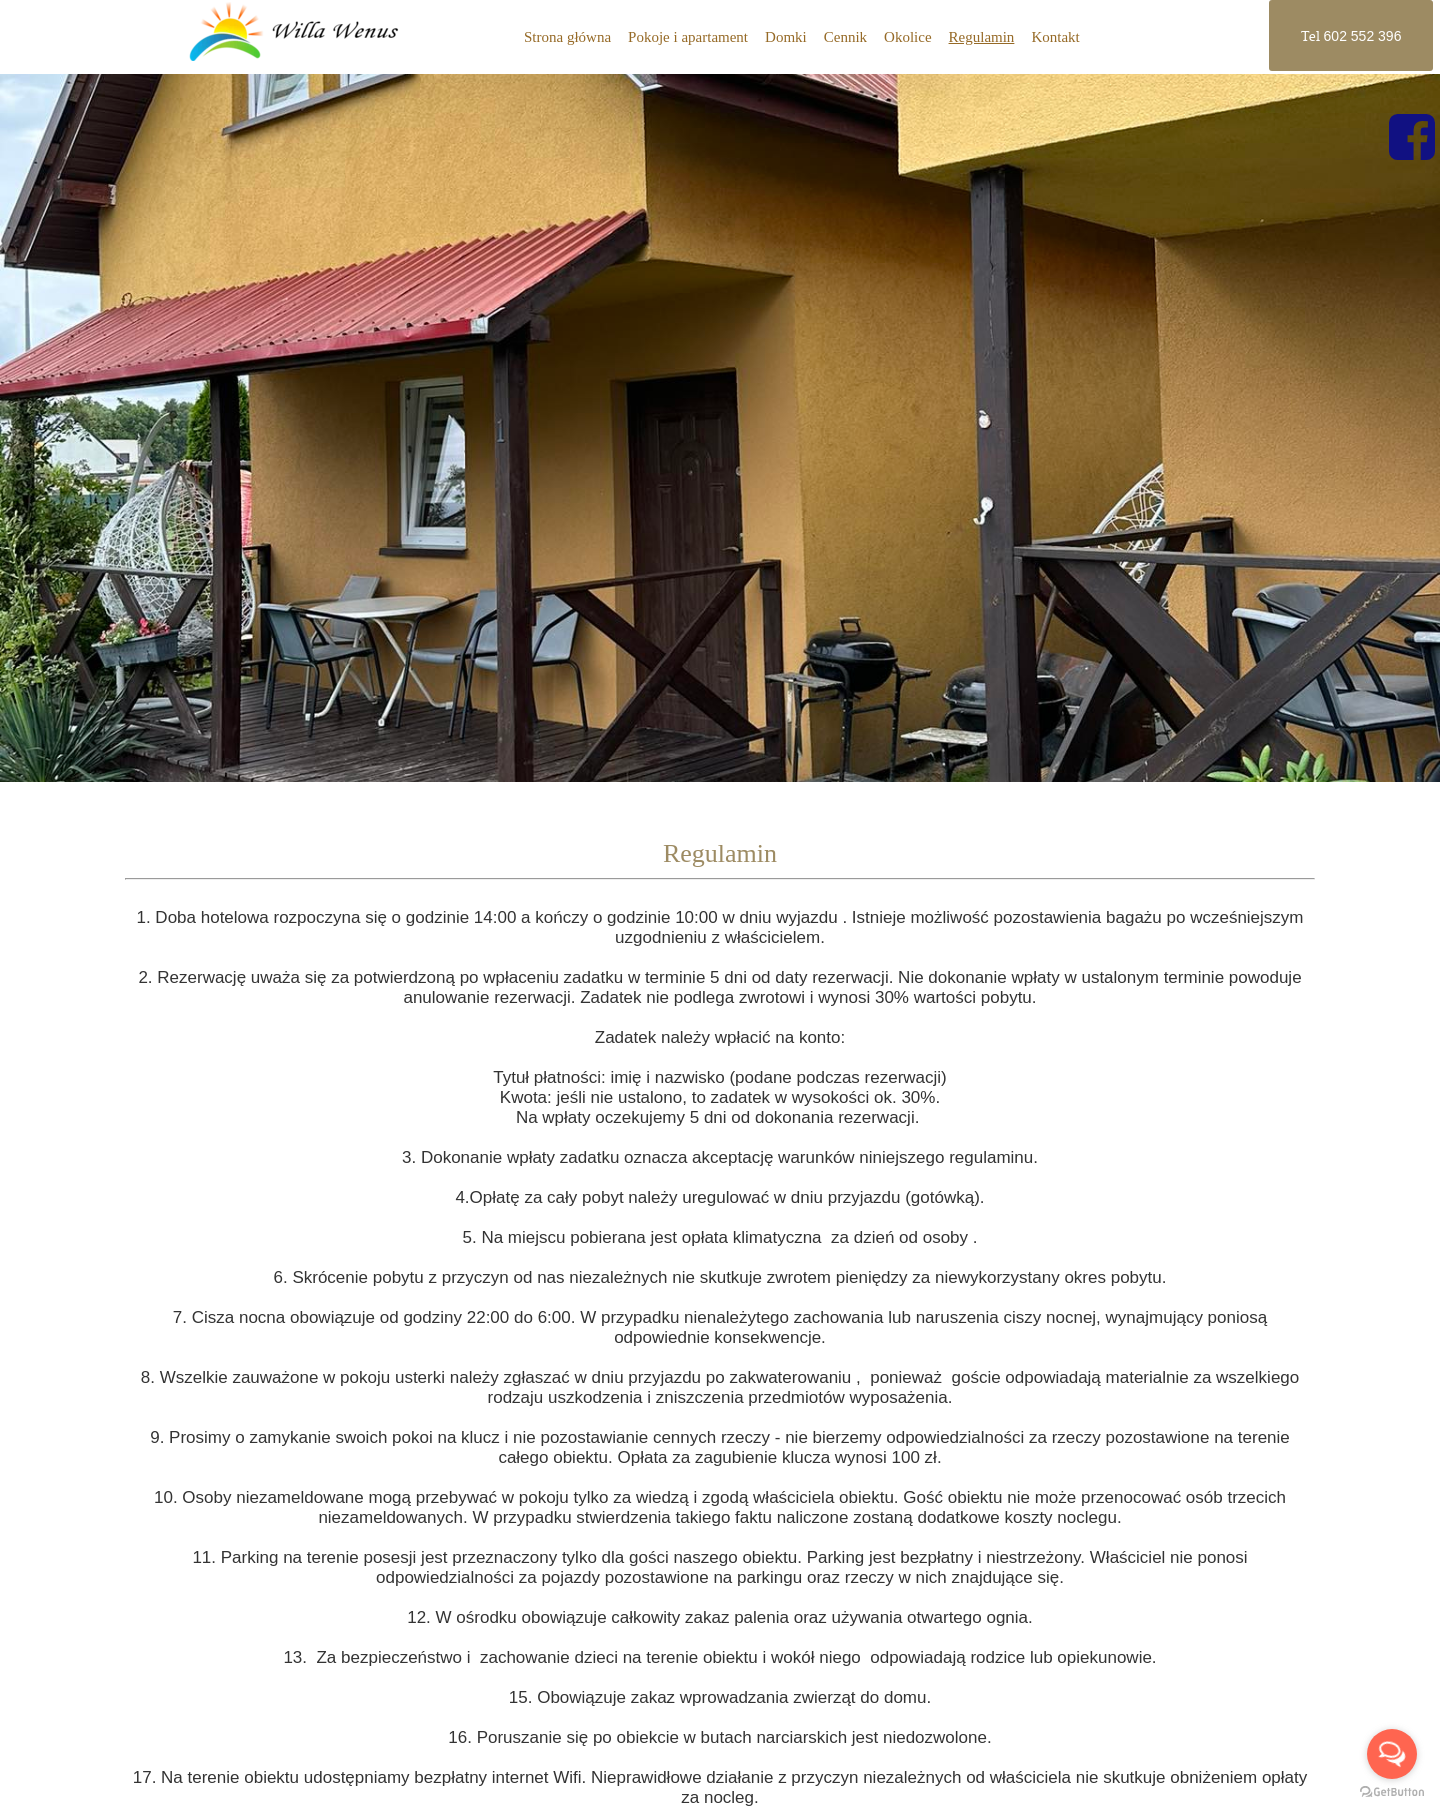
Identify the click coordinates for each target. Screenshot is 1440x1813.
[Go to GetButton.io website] (1392, 1792)
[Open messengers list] (1392, 1754)
